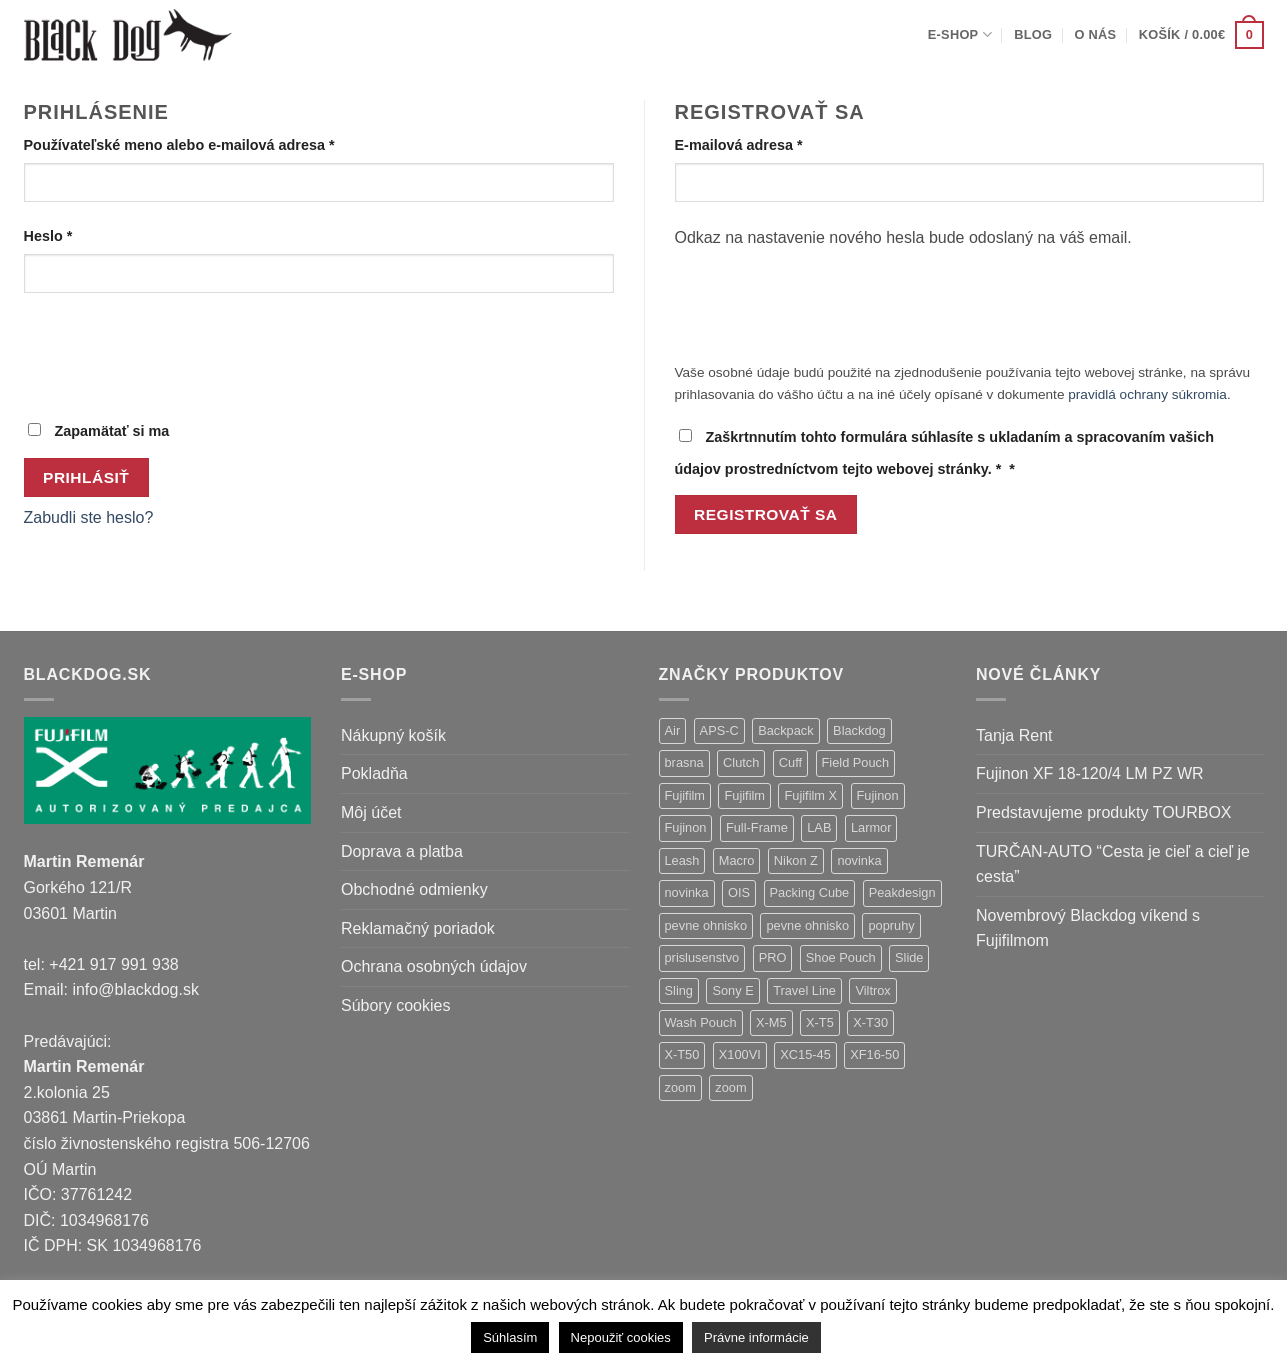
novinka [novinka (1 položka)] (687, 892)
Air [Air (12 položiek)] (673, 730)
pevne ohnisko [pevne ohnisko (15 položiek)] (706, 925)
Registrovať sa (765, 514)
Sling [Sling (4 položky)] (679, 990)
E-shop (960, 34)
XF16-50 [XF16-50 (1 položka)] (874, 1054)
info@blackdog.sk (135, 989)
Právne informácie (756, 1337)
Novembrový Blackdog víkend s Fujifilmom (1088, 928)
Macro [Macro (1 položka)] (737, 860)
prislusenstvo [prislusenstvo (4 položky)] (702, 957)
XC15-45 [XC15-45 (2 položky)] (805, 1054)
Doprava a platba (402, 851)
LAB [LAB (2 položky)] (819, 827)
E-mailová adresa (766, 143)
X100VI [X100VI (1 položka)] (740, 1054)
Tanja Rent (1014, 735)
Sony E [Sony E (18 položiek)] (732, 990)
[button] (1201, 35)
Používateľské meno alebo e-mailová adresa (207, 143)
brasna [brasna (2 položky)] (684, 762)
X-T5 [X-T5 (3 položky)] (820, 1022)
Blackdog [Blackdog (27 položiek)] (859, 730)
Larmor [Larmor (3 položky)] (871, 827)
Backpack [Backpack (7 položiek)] (785, 730)
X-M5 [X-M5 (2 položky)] (771, 1022)
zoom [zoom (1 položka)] (730, 1087)
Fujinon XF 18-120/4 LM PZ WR (1090, 773)
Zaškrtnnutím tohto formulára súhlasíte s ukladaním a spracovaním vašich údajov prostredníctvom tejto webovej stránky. (945, 453)
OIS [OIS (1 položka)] (739, 892)
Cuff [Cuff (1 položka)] (790, 762)
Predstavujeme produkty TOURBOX (1104, 812)
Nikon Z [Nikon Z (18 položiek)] (796, 860)
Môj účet (371, 812)
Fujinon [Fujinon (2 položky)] (686, 827)
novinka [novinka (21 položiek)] (859, 860)
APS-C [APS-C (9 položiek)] (719, 730)
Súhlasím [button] (510, 1337)
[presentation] (176, 355)
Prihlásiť (86, 477)
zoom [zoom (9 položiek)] (680, 1087)
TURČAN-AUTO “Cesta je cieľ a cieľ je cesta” (1113, 864)
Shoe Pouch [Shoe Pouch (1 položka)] (841, 957)
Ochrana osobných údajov (434, 966)
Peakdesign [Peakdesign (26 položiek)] (902, 892)
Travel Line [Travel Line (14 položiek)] (804, 990)
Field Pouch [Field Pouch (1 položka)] (856, 762)
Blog (1033, 34)
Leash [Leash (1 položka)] (682, 860)
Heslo (76, 234)
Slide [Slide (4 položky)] (909, 957)
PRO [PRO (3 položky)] (773, 957)
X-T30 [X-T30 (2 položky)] (870, 1022)
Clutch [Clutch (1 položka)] (741, 762)
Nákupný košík (393, 735)
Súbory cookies (395, 1005)
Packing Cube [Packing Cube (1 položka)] (810, 892)
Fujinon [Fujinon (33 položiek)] (878, 795)
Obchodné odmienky (414, 889)
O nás (1096, 34)
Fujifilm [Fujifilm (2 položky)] (744, 795)
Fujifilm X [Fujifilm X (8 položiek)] (810, 795)
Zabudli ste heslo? (89, 517)
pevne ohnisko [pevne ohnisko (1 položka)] (807, 925)
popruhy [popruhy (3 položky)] (891, 925)
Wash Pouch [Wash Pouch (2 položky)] (701, 1022)
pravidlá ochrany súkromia (1147, 394)
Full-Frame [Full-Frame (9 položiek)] (757, 827)
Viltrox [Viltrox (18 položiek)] (872, 990)
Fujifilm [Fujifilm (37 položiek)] (685, 795)
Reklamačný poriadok (418, 928)
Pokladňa (374, 773)
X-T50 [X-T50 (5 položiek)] (682, 1054)
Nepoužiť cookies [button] (621, 1337)
